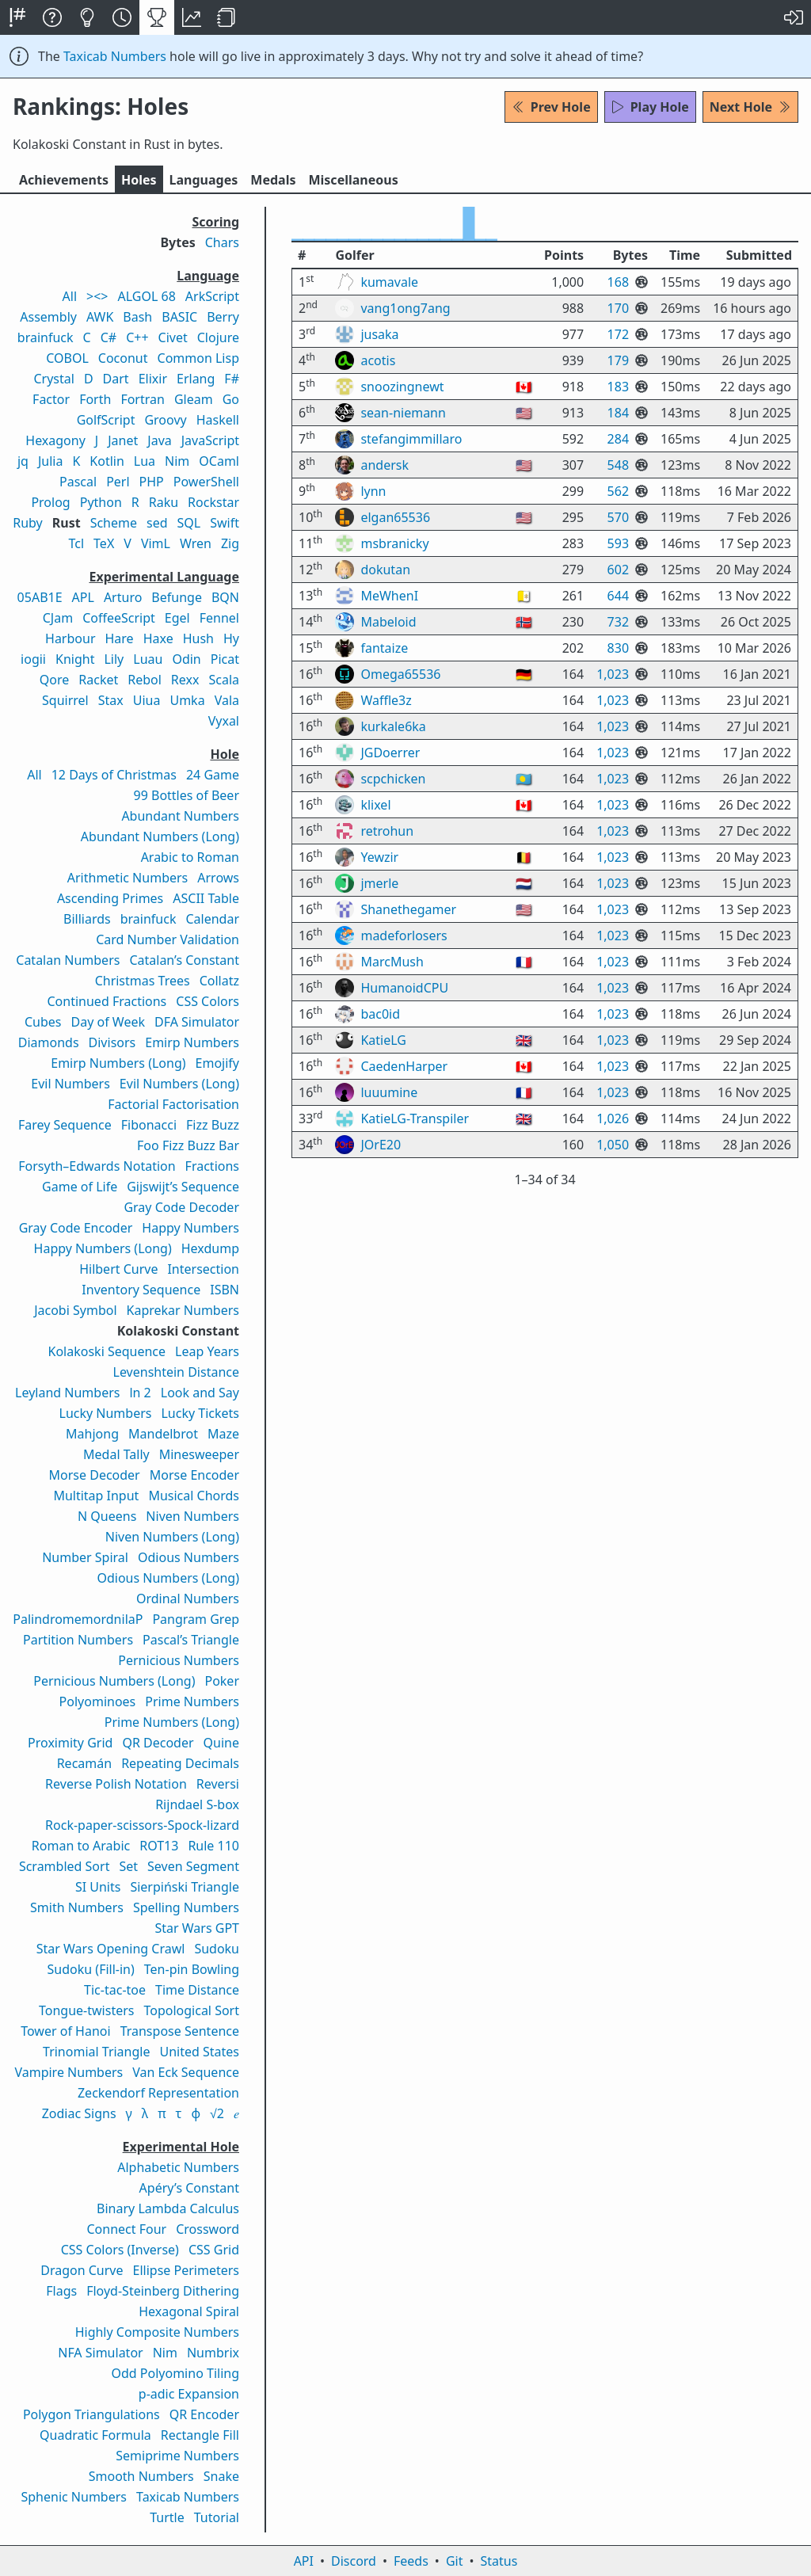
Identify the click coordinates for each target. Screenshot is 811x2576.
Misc (353, 180)
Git (454, 2561)
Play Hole (650, 107)
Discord (353, 2561)
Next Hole (750, 107)
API (304, 2561)
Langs (203, 180)
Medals (272, 180)
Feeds (411, 2561)
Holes (139, 180)
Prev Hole (551, 107)
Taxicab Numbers (114, 56)
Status (498, 2561)
